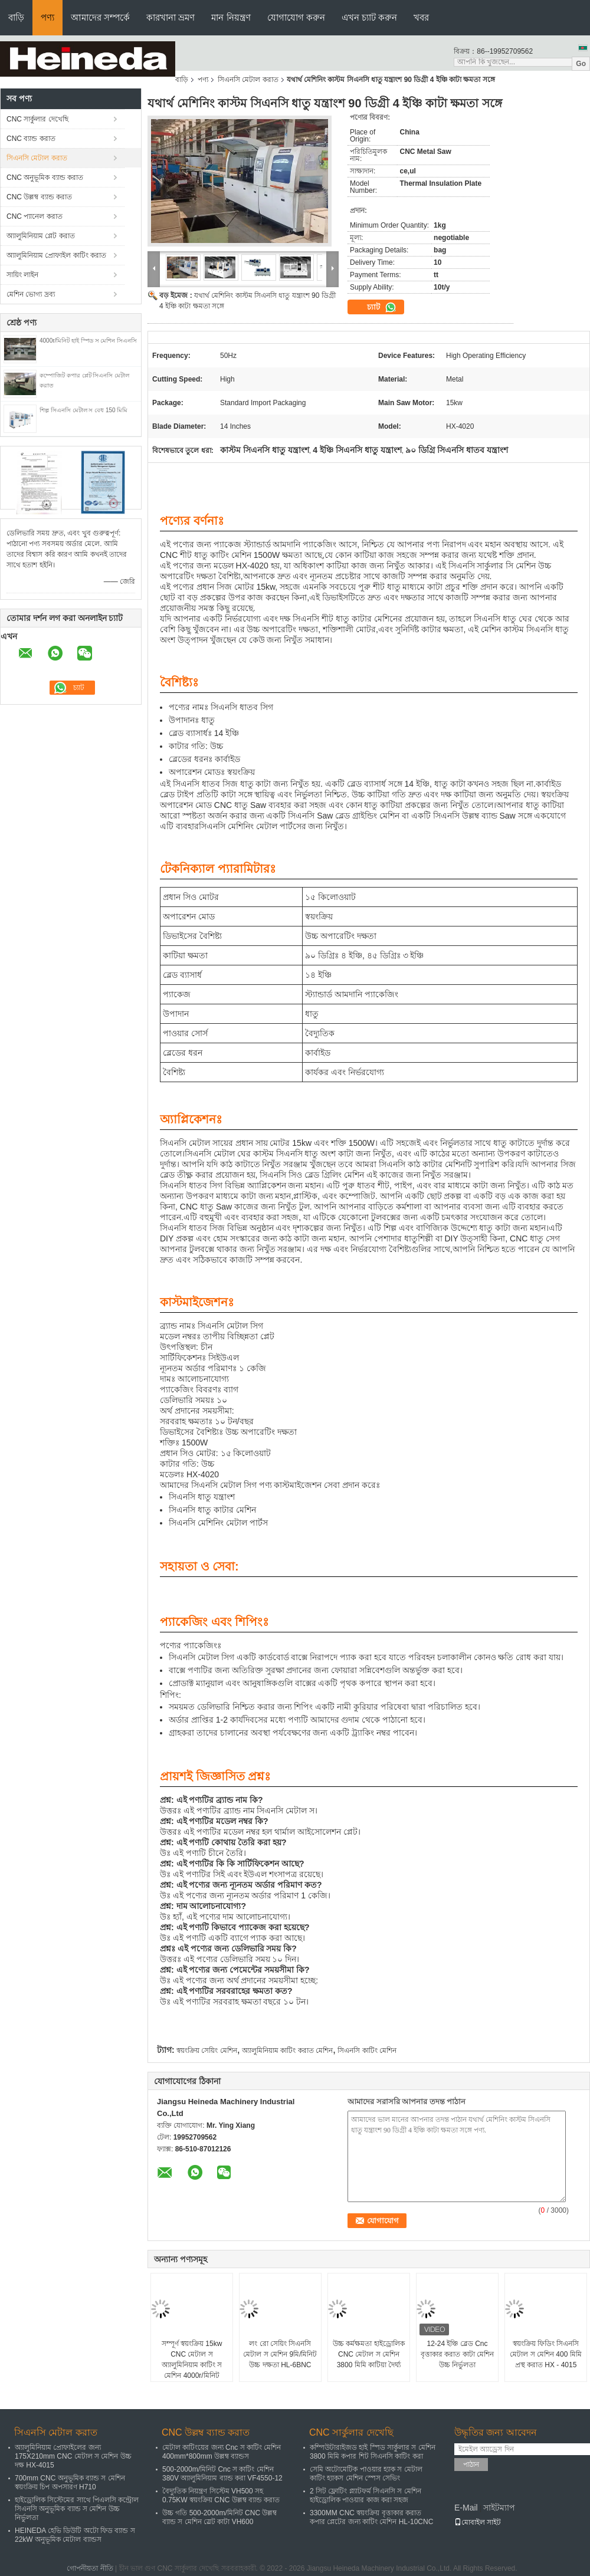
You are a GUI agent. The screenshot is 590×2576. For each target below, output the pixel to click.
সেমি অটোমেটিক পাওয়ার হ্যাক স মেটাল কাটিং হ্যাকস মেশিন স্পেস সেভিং (366, 2473)
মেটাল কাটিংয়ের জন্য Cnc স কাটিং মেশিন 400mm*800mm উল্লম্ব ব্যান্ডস (221, 2451)
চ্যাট (381, 307)
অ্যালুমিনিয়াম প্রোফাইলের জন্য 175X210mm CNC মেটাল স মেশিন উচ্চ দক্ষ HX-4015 (73, 2456)
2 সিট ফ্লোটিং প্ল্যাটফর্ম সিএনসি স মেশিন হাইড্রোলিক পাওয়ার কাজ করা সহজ (365, 2495)
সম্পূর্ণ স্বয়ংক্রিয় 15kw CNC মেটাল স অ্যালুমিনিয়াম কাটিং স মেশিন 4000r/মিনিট (192, 2360)
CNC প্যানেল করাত (34, 216)
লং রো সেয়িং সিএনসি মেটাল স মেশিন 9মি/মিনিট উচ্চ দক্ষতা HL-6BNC (280, 2354)
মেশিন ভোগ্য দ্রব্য (30, 294)
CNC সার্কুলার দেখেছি (37, 119)
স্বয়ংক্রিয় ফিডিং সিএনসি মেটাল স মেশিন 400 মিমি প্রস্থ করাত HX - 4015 (545, 2354)
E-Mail (466, 2507)
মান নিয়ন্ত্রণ (230, 17)
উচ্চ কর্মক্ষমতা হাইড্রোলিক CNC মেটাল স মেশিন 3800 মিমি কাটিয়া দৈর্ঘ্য (369, 2354)
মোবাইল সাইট (477, 2522)
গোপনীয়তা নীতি (90, 2568)
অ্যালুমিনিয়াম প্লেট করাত (40, 236)
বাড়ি (16, 17)
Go (581, 64)
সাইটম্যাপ (499, 2507)
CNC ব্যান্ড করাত (30, 138)
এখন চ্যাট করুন (369, 17)
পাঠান (471, 2464)
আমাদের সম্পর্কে (100, 17)
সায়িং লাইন (22, 275)
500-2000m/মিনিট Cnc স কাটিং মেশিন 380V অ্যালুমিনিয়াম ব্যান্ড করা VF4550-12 (222, 2473)
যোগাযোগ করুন (296, 17)
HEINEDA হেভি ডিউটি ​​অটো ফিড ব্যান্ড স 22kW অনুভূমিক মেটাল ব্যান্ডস (75, 2535)
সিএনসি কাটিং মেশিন (366, 2050)
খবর (421, 17)
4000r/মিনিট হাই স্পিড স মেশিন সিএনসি (88, 340)
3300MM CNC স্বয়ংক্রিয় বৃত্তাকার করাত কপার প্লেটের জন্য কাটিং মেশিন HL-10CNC (371, 2517)
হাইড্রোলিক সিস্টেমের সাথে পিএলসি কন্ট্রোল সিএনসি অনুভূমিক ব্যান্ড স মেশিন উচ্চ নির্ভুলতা (77, 2509)
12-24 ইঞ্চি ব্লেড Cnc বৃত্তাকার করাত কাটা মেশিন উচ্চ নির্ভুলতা (457, 2354)
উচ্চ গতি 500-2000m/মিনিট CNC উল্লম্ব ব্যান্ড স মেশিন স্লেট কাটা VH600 (219, 2517)
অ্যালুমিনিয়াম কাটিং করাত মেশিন (287, 2050)
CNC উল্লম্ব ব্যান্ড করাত (39, 197)
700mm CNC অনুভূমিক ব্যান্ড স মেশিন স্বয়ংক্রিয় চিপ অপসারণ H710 (70, 2482)
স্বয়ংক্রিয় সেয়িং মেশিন (206, 2050)
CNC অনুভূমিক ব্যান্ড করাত (44, 177)
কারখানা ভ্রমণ (170, 17)
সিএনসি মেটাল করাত (248, 79)
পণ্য (47, 17)
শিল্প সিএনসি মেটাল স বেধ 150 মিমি (83, 410)
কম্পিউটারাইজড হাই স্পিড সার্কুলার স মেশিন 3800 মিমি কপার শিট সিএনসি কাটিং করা (372, 2451)
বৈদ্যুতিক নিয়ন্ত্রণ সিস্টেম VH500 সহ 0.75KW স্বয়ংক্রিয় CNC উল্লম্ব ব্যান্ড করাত (221, 2495)
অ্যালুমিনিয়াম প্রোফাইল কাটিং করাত (56, 255)
